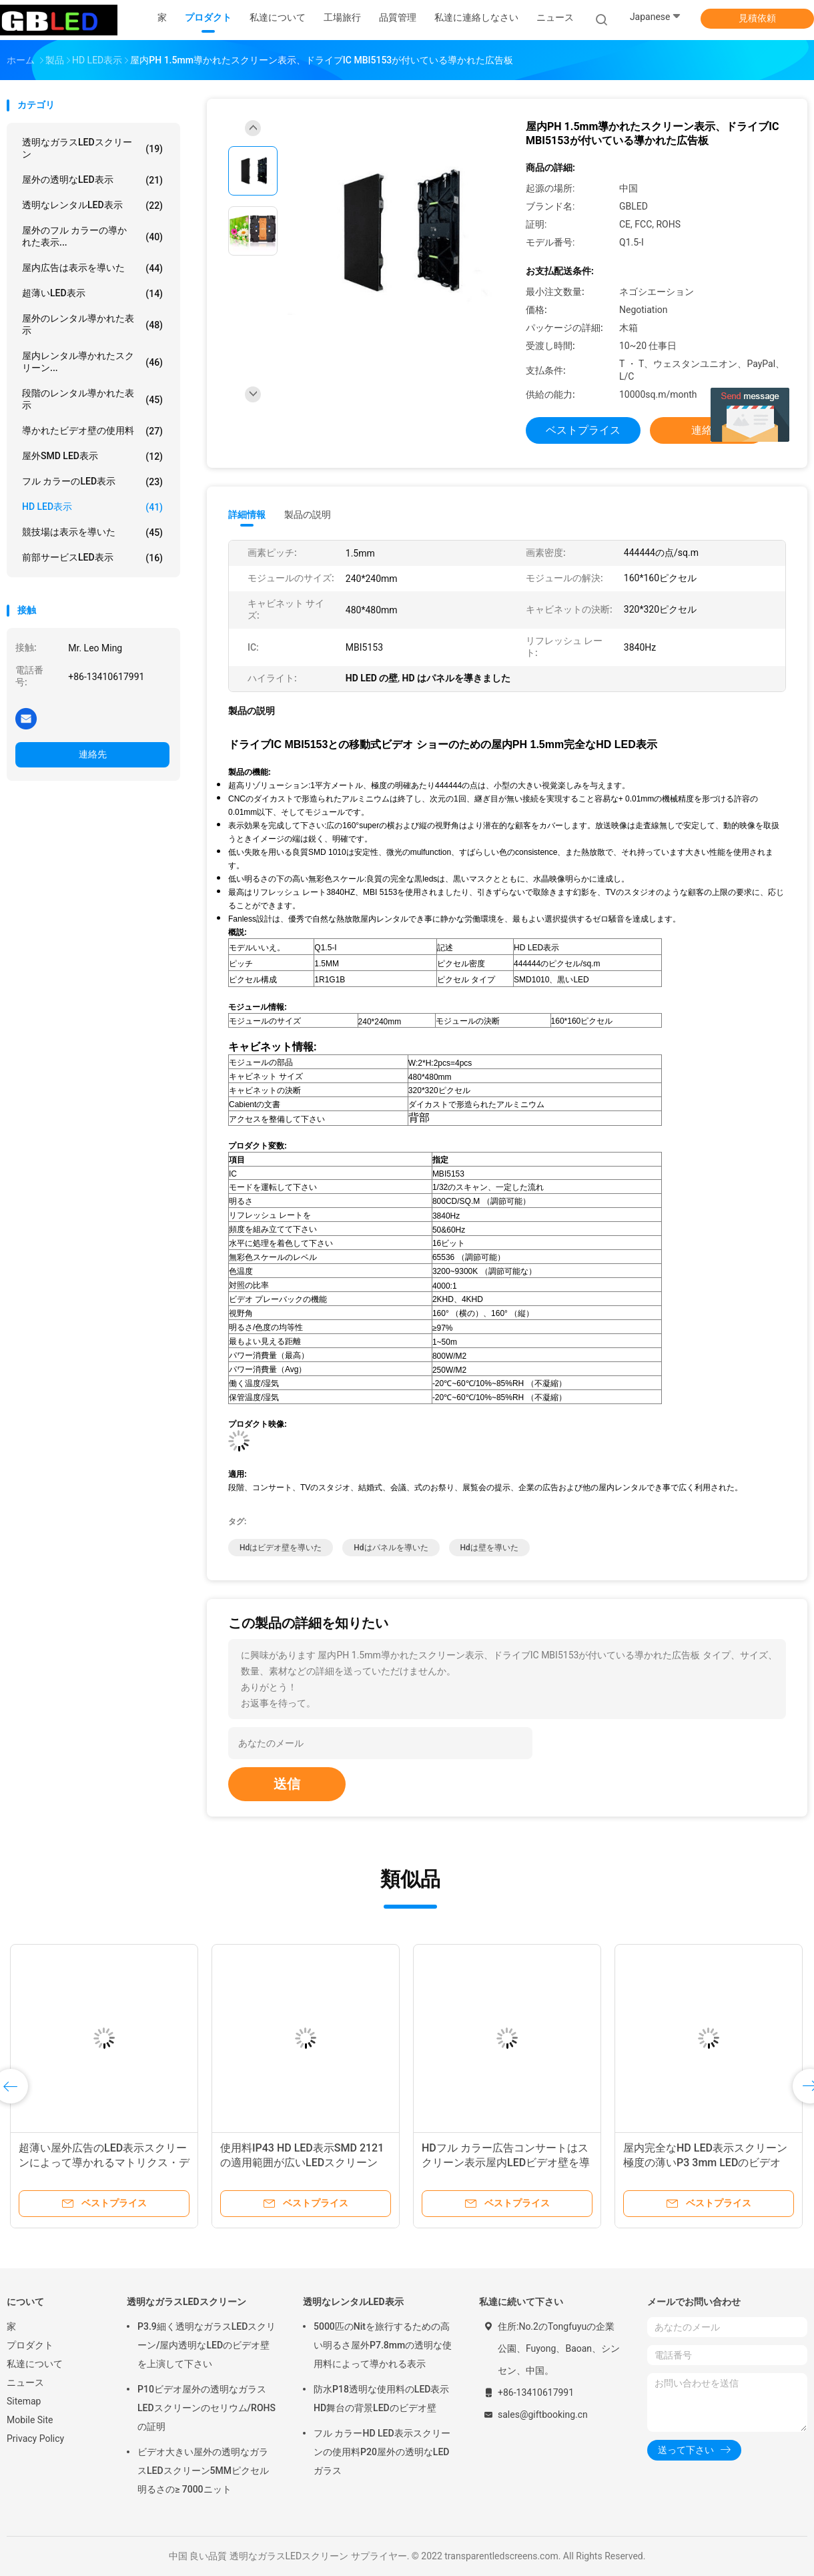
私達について (35, 2363)
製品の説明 (307, 514)
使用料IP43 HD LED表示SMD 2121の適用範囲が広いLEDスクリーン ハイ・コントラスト (302, 2163)
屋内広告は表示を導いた (92, 268)
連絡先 (93, 754)
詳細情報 (247, 514)
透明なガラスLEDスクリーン (92, 148)
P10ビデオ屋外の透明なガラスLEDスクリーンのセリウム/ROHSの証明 (206, 2408)
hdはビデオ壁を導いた (281, 1547)
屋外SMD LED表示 (92, 456)
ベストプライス (583, 430)
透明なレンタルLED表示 (92, 205)
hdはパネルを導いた (391, 1547)
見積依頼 (757, 18)
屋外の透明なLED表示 (92, 180)
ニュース (25, 2382)
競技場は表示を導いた (92, 532)
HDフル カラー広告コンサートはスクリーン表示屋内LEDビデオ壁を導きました (506, 2163)
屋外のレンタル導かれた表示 (92, 324)
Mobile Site (30, 2419)
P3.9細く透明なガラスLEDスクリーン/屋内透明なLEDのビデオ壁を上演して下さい (206, 2345)
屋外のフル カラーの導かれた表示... (92, 236)
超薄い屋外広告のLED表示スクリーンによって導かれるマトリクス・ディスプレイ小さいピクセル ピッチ (104, 2163)
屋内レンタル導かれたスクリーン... (92, 361)
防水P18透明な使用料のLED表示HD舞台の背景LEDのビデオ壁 (381, 2398)
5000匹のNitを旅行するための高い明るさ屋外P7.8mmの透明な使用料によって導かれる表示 (383, 2345)
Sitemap (24, 2401)
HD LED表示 (92, 507)
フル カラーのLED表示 (92, 482)
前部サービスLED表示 (92, 558)
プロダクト (30, 2345)
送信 (287, 1784)
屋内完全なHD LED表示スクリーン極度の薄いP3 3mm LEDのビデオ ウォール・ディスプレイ (705, 2163)
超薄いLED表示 (92, 293)
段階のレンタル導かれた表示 (92, 399)
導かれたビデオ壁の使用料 (92, 431)
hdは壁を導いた (489, 1547)
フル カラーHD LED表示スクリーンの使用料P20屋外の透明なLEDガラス (382, 2452)
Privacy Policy (35, 2438)
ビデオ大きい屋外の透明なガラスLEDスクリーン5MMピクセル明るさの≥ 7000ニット (203, 2471)
